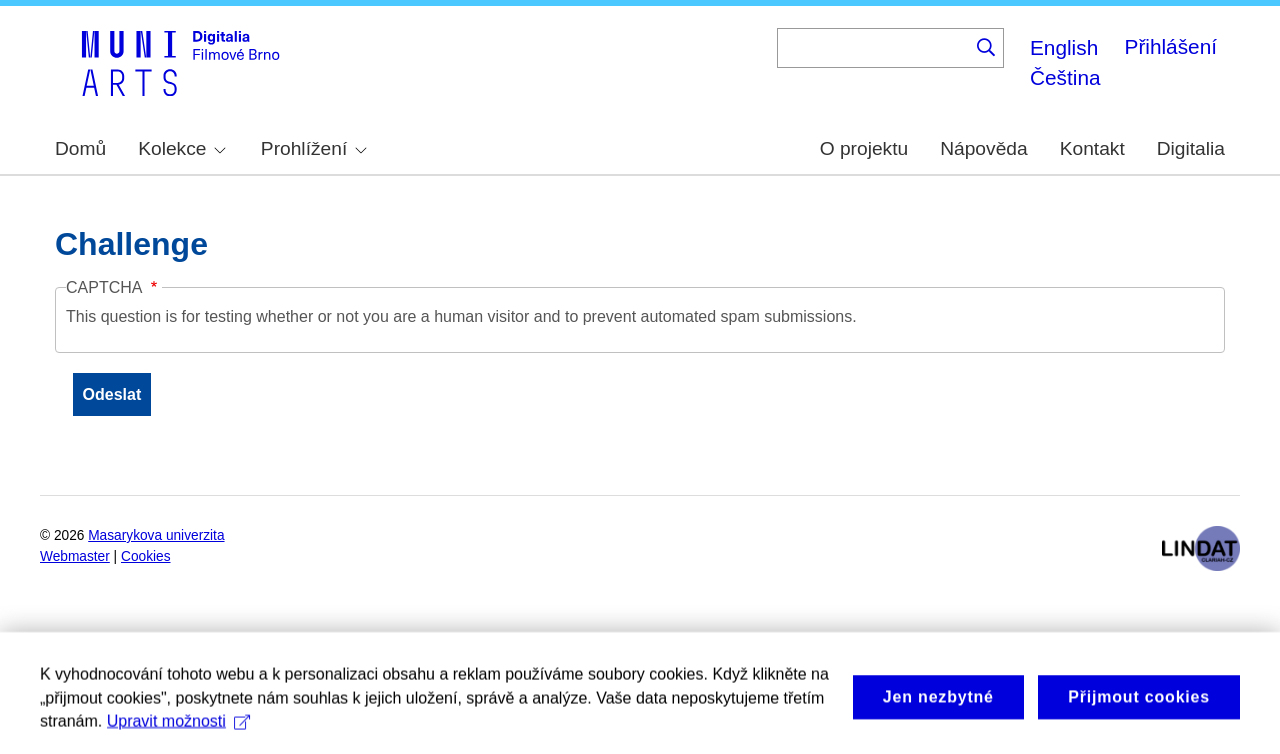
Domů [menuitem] (80, 148)
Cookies (146, 556)
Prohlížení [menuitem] (314, 148)
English (1064, 47)
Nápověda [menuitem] (983, 148)
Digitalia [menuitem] (1191, 148)
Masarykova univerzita (156, 535)
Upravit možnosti (178, 730)
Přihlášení (1171, 46)
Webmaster (75, 556)
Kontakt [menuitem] (1092, 148)
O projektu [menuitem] (864, 148)
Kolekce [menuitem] (182, 148)
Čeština (1065, 77)
